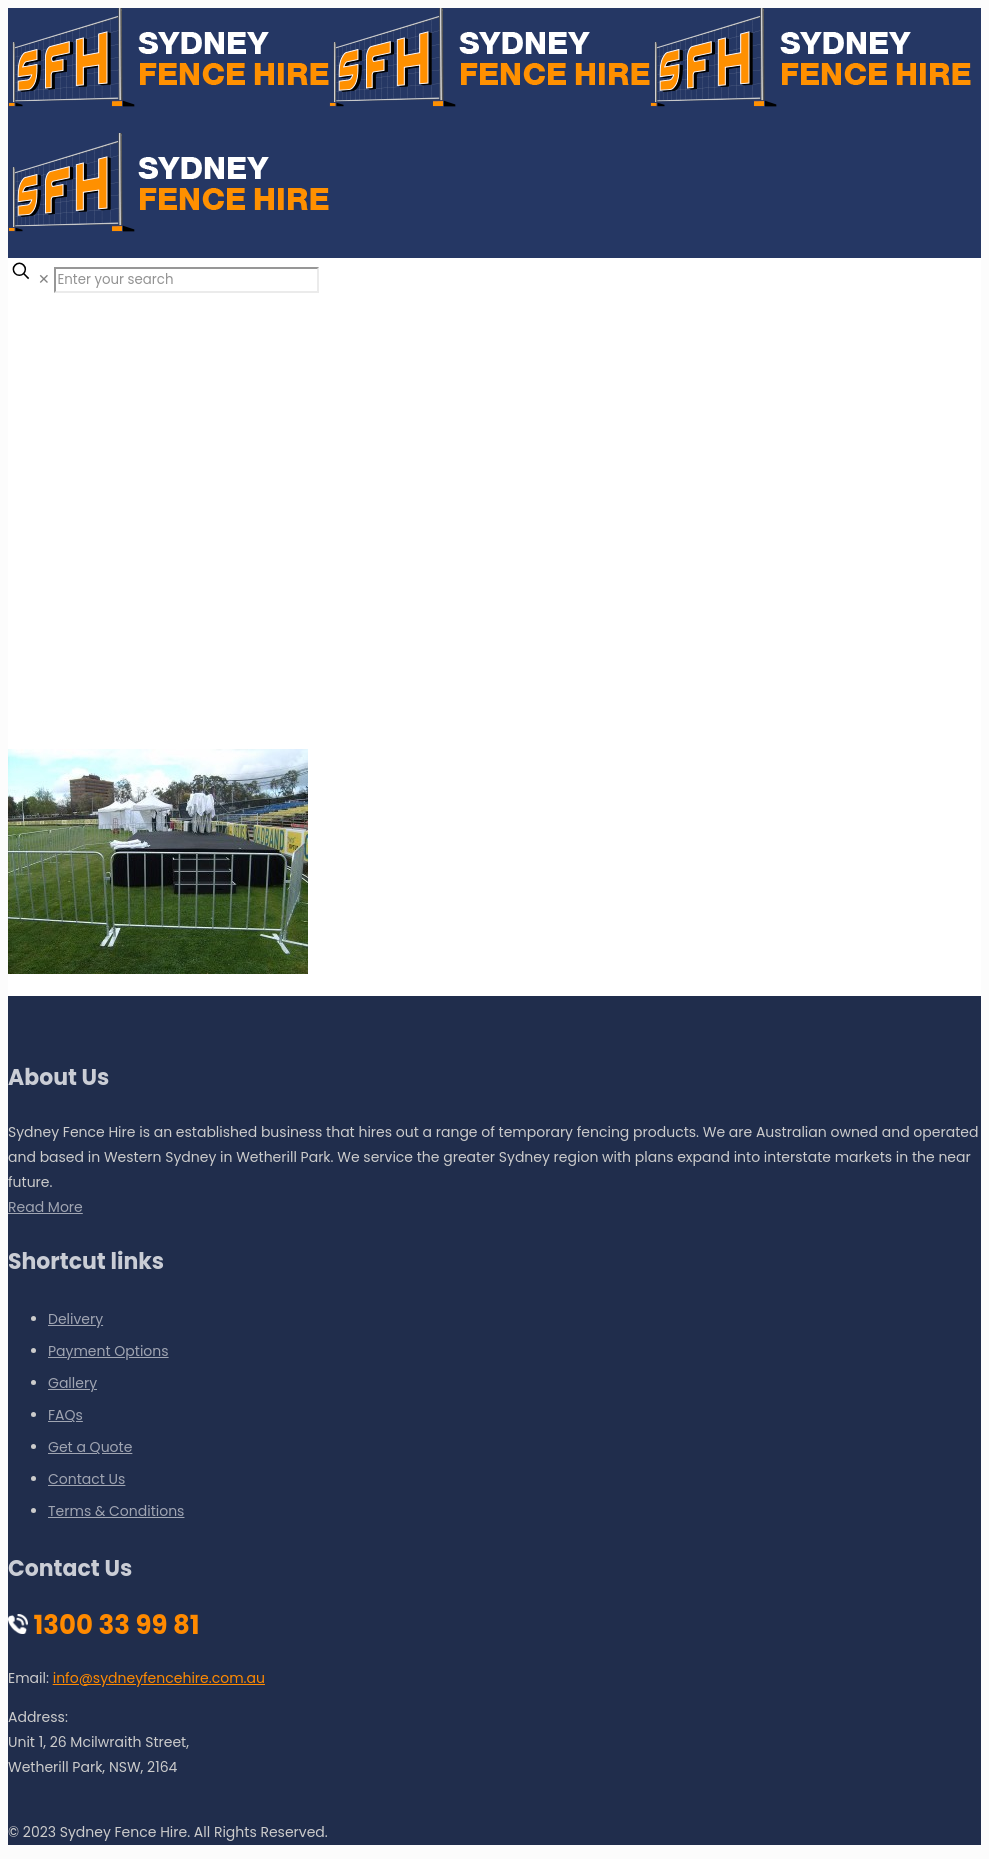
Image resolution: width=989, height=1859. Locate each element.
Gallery (72, 1383)
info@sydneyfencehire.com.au (159, 1678)
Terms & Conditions (116, 1511)
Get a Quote (90, 1447)
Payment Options (108, 1351)
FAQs (65, 1415)
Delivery (75, 1319)
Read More (45, 1207)
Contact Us (86, 1479)
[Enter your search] (186, 280)
